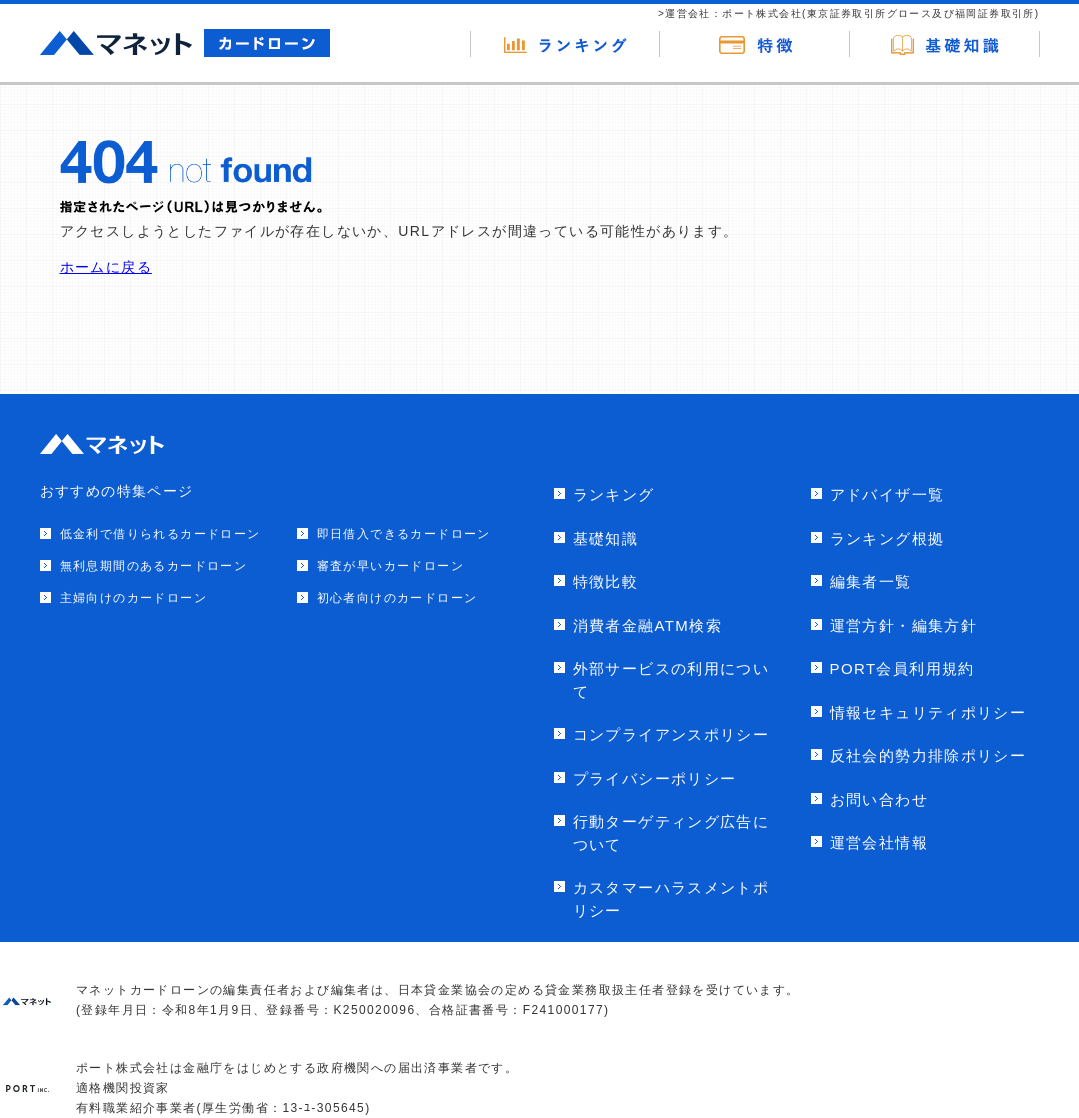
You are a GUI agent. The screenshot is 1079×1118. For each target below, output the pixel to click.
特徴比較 (606, 581)
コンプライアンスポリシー (671, 734)
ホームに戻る (106, 267)
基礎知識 (606, 538)
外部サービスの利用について (671, 680)
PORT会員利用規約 (902, 668)
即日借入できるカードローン (404, 534)
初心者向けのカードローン (397, 598)
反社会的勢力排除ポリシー (928, 755)
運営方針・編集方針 (904, 625)
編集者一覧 (871, 581)
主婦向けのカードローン (133, 598)
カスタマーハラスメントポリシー (671, 899)
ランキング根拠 (887, 538)
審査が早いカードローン (390, 566)
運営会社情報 (879, 842)
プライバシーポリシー (655, 778)
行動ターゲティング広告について (671, 833)
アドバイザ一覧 (887, 494)
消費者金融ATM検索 (648, 625)
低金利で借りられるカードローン (160, 534)
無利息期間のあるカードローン (154, 566)
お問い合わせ (879, 799)
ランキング (614, 494)
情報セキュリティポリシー (928, 712)
